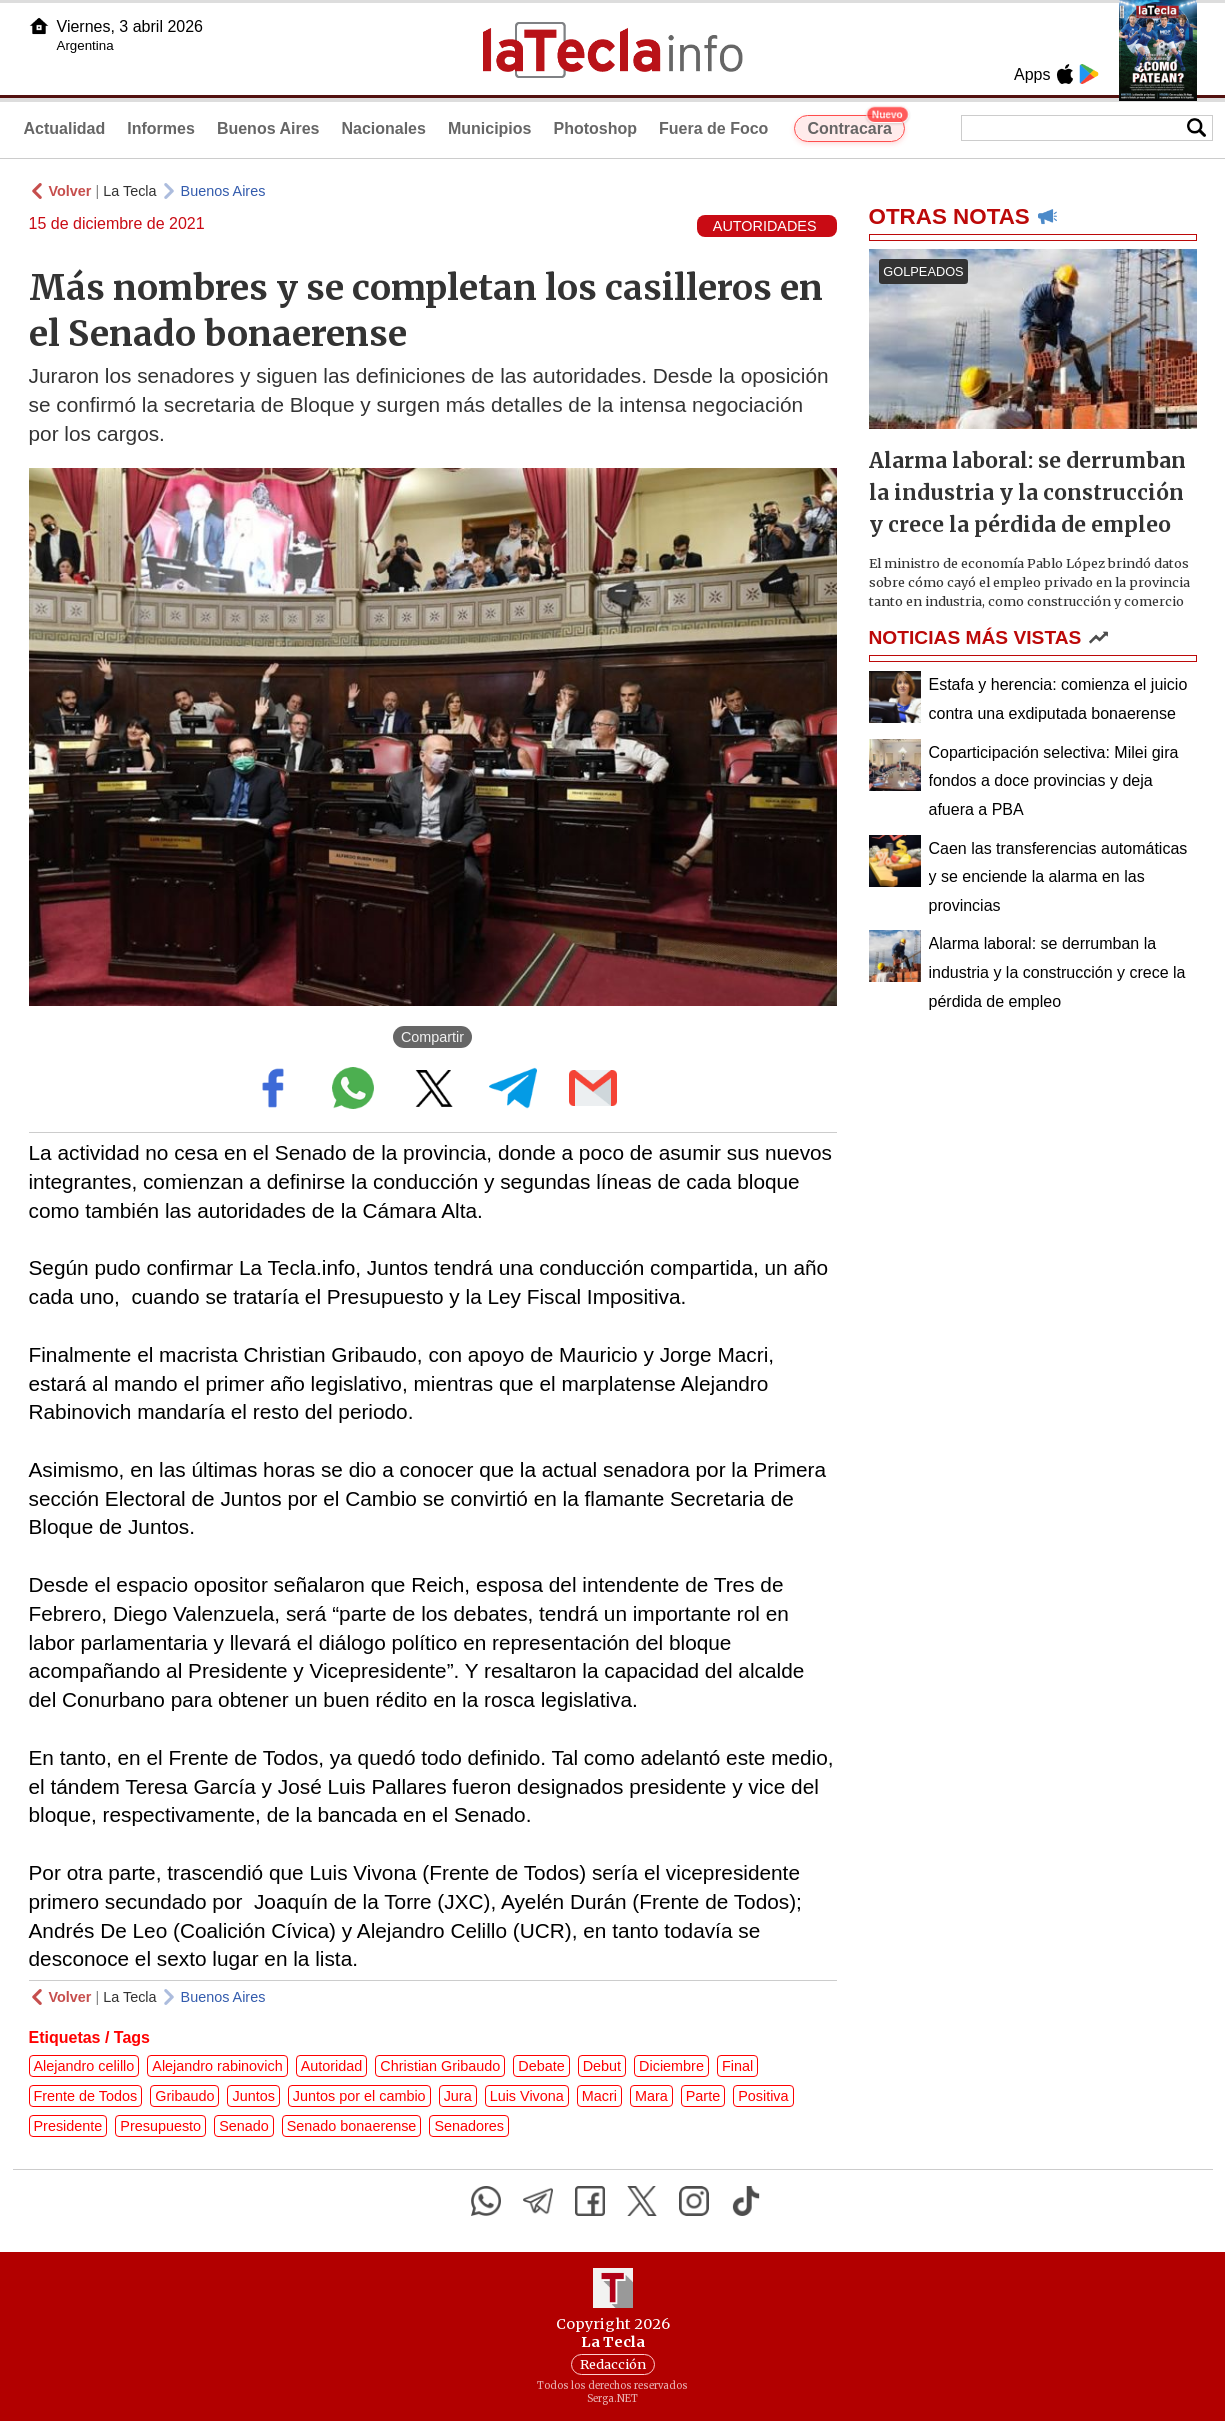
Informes (161, 128)
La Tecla (129, 191)
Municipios (490, 128)
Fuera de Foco (713, 128)
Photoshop (595, 128)
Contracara (855, 126)
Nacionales (383, 128)
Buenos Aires (268, 128)
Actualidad (65, 128)
